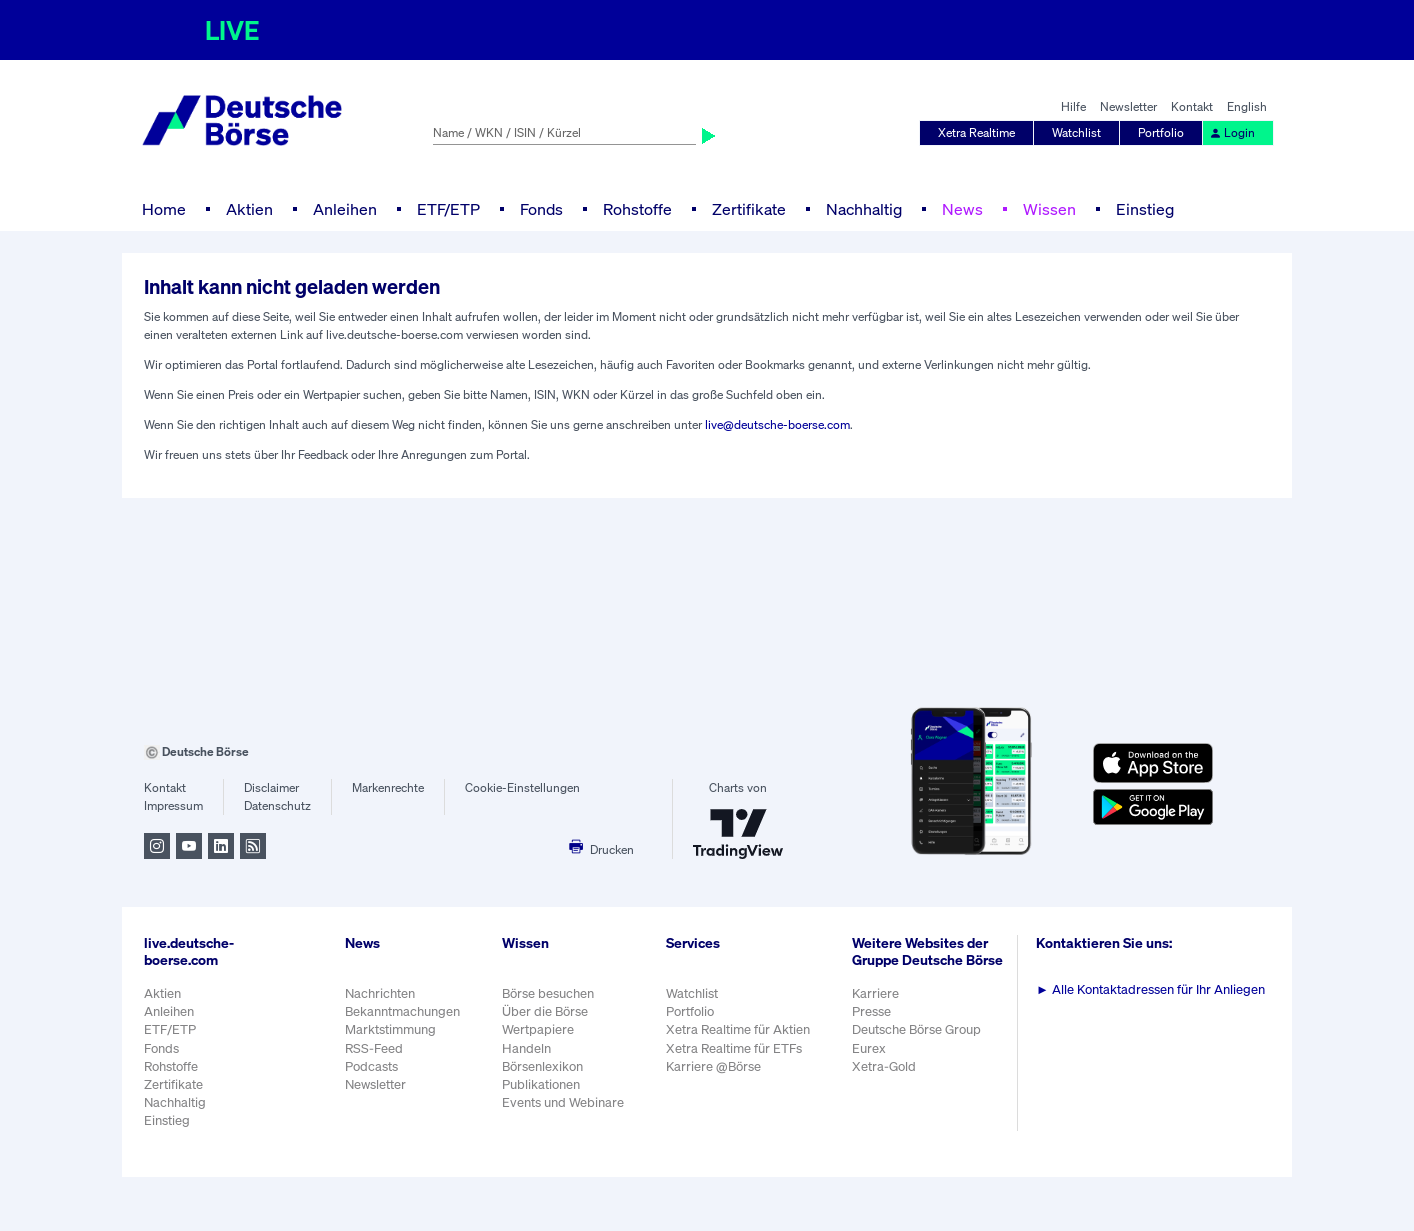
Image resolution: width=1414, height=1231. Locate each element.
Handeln (526, 1048)
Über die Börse (545, 1011)
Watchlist (1076, 132)
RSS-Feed (374, 1048)
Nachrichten (380, 993)
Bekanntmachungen (402, 1011)
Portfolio (1161, 132)
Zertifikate (749, 209)
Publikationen (541, 1084)
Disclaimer (271, 787)
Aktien (249, 209)
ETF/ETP (448, 209)
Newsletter (1128, 106)
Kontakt (1192, 106)
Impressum (173, 805)
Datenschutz (277, 805)
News (962, 209)
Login (1232, 132)
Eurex (869, 1048)
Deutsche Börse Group (916, 1029)
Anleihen (345, 209)
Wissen (1049, 209)
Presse (871, 1011)
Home (164, 209)
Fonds (541, 209)
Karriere (875, 993)
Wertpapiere (538, 1029)
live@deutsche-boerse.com (777, 424)
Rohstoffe (637, 209)
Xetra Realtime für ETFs (734, 1048)
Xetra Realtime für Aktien (738, 1029)
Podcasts (371, 1066)
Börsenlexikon (542, 1066)
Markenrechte (388, 787)
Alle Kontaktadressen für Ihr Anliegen (1150, 989)
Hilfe (1073, 106)
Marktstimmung (390, 1029)
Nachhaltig (864, 209)
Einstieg (1145, 209)
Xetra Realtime (976, 132)
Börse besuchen (548, 993)
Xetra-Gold (884, 1066)
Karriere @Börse (713, 1066)
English (1247, 106)
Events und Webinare (563, 1102)
